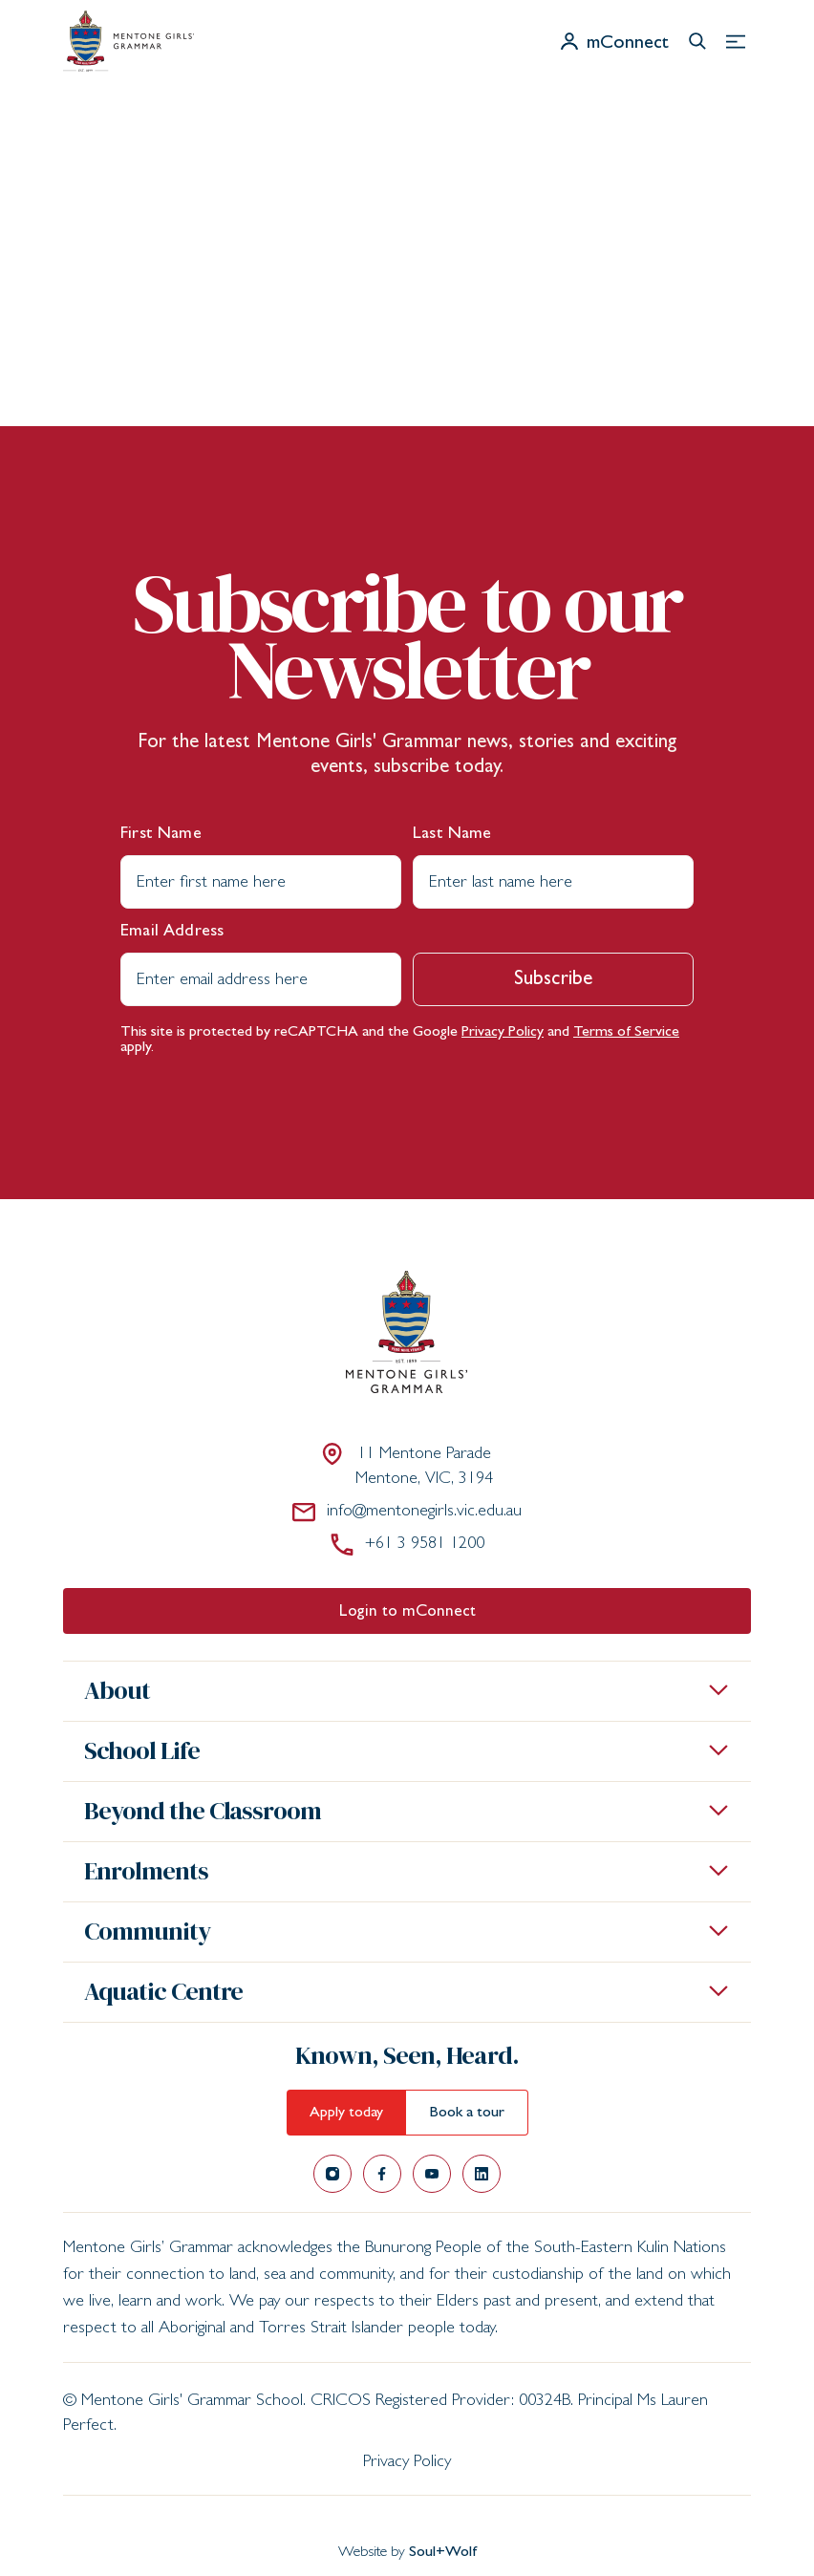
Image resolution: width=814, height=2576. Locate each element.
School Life (142, 1750)
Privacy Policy (502, 1033)
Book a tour (466, 2113)
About (117, 1690)
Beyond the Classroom (202, 1810)
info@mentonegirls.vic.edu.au (407, 1511)
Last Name (452, 835)
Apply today (346, 2113)
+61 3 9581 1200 (407, 1544)
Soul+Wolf (443, 2553)
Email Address (172, 932)
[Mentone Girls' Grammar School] (128, 41)
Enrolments (146, 1870)
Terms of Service (626, 1033)
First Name (161, 835)
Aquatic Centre (163, 1991)
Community (147, 1931)
